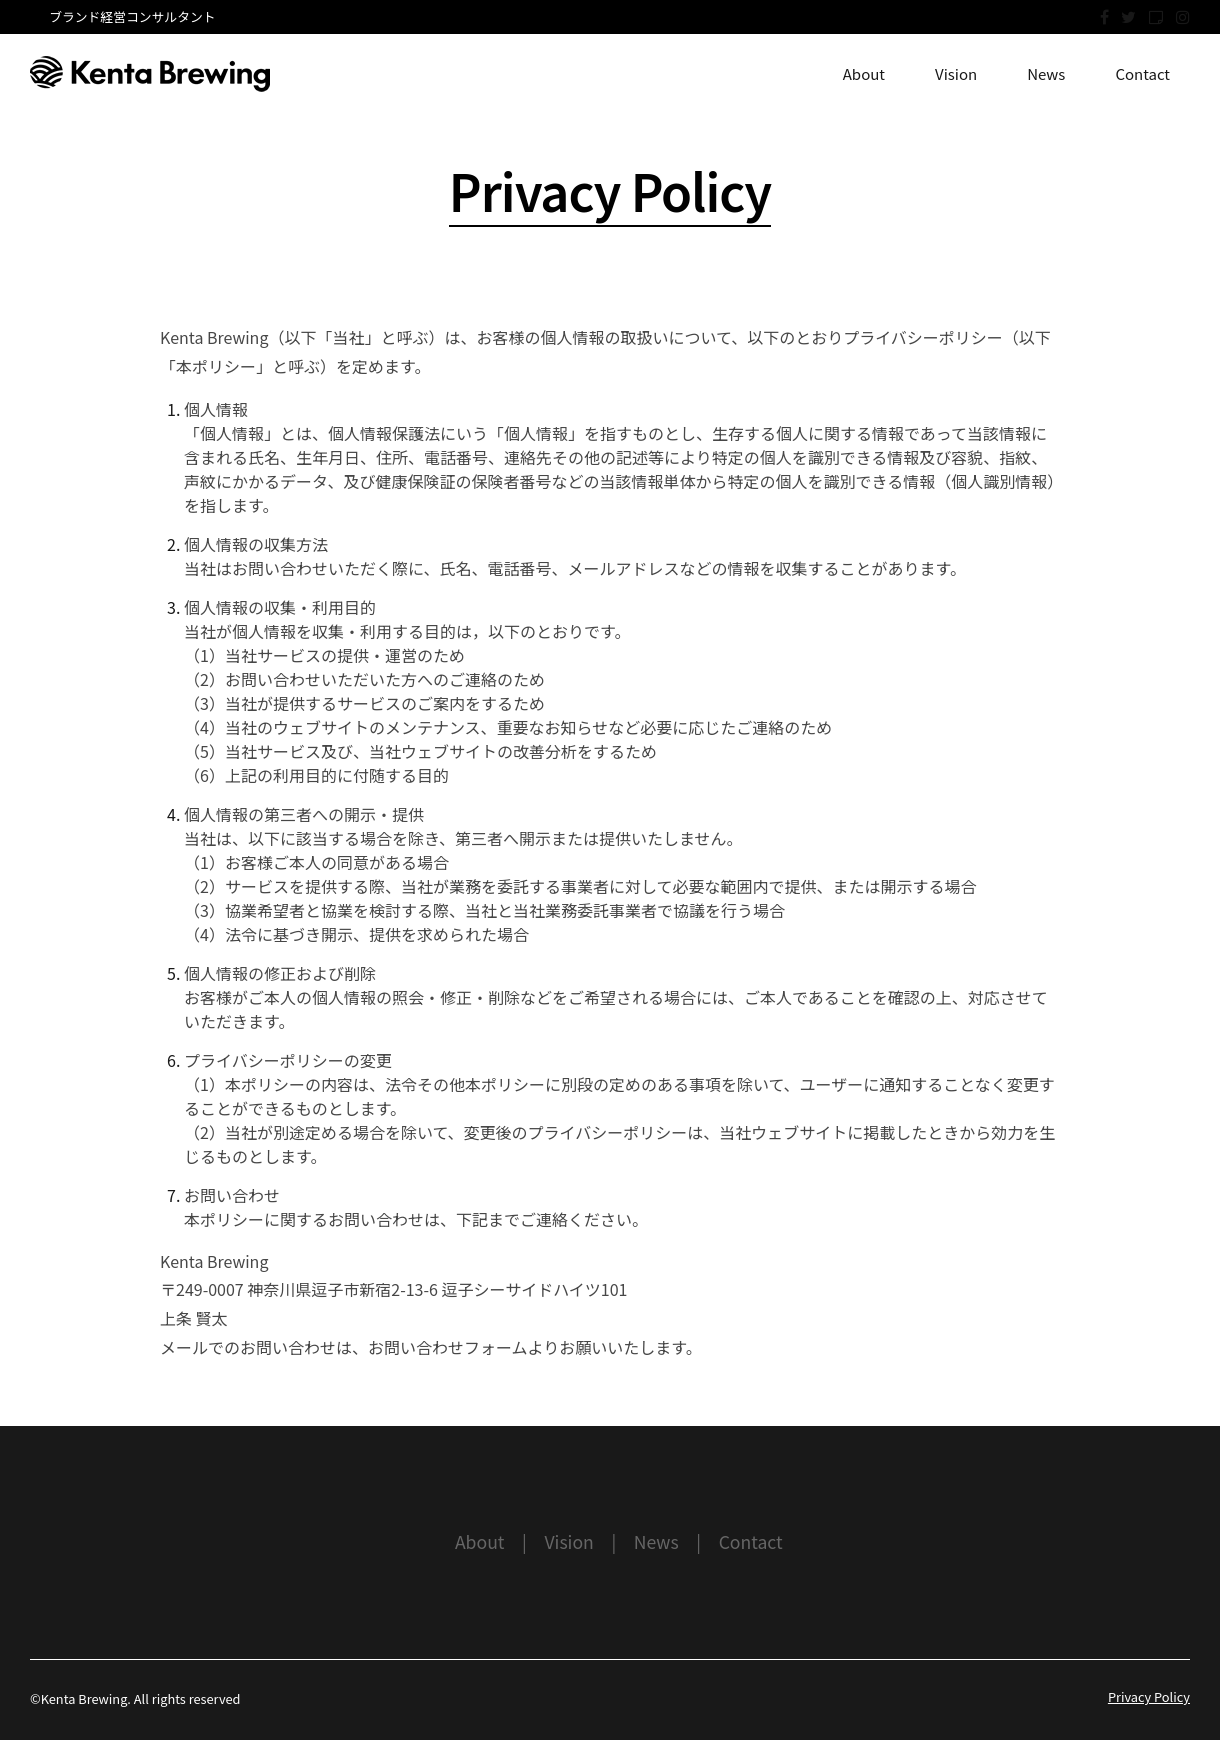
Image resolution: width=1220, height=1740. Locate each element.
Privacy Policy (1149, 1696)
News (1046, 73)
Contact (1142, 73)
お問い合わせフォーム (448, 1347)
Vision (956, 73)
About (864, 73)
